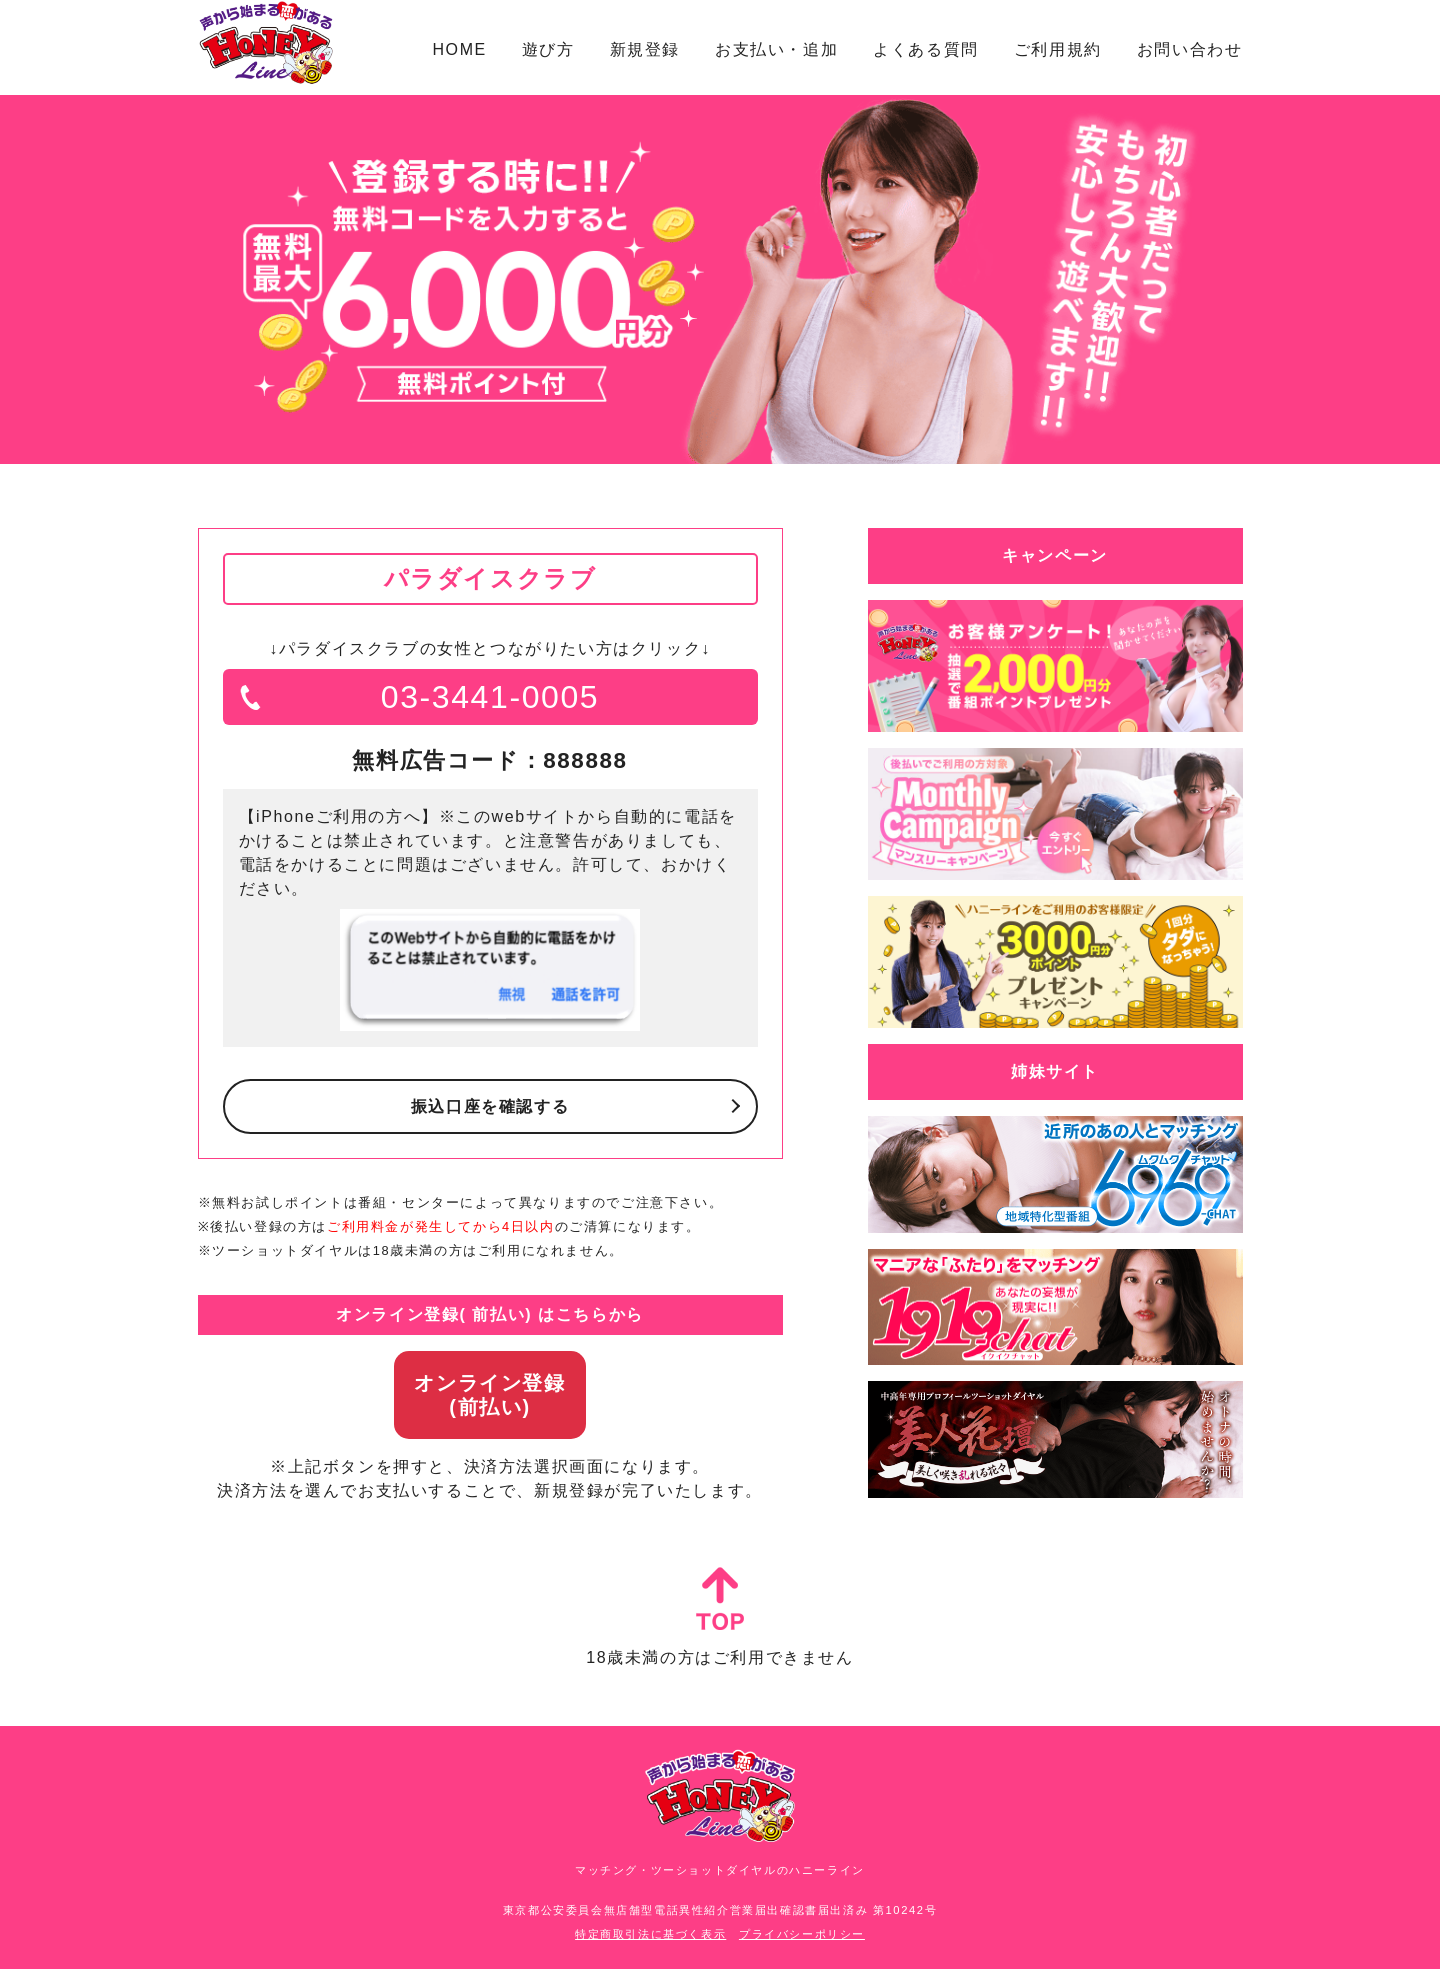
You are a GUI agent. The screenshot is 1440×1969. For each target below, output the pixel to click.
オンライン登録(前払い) (489, 1395)
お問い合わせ (1190, 49)
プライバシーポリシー (802, 1934)
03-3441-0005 (490, 697)
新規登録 (645, 49)
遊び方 (548, 49)
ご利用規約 (1058, 49)
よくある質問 (926, 49)
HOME (459, 49)
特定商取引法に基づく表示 (650, 1934)
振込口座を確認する (490, 1106)
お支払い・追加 (776, 49)
